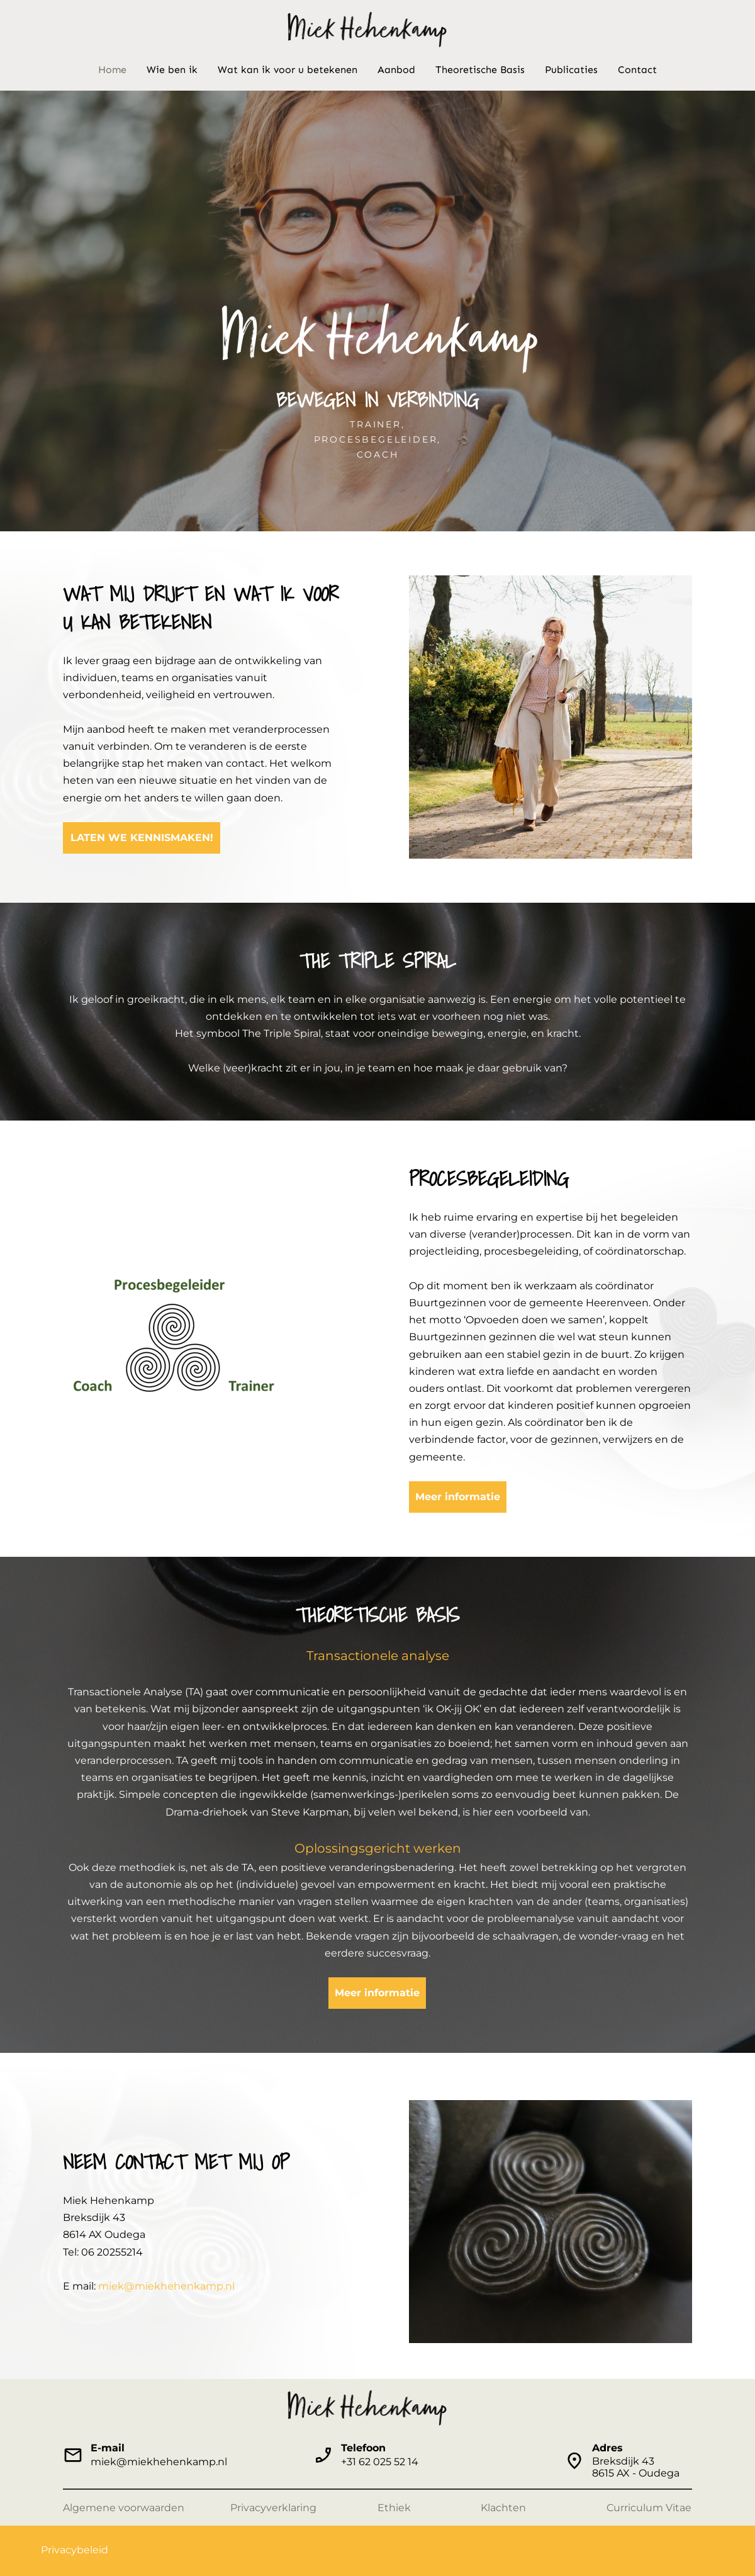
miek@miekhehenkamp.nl (166, 2286)
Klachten (503, 2508)
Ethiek (394, 2508)
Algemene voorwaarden (123, 2508)
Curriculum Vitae (649, 2508)
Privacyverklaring (273, 2508)
